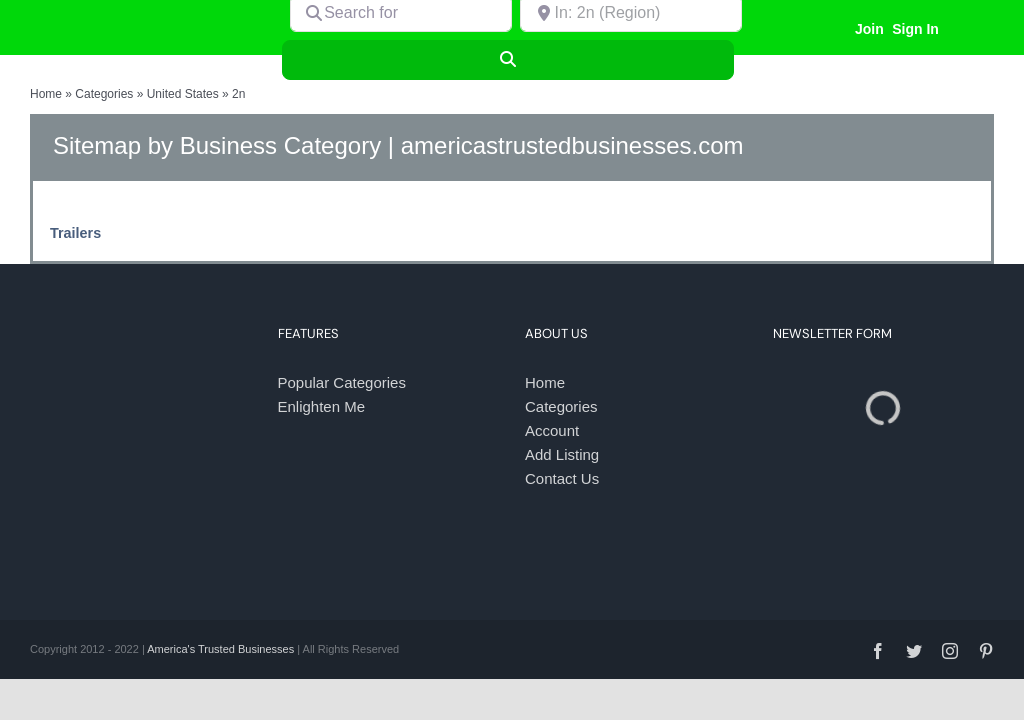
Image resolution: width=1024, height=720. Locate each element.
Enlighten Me (322, 406)
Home (46, 94)
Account (552, 430)
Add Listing (562, 454)
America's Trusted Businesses (220, 649)
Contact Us (562, 478)
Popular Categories (342, 382)
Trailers (75, 233)
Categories (104, 94)
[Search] (508, 60)
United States (183, 94)
